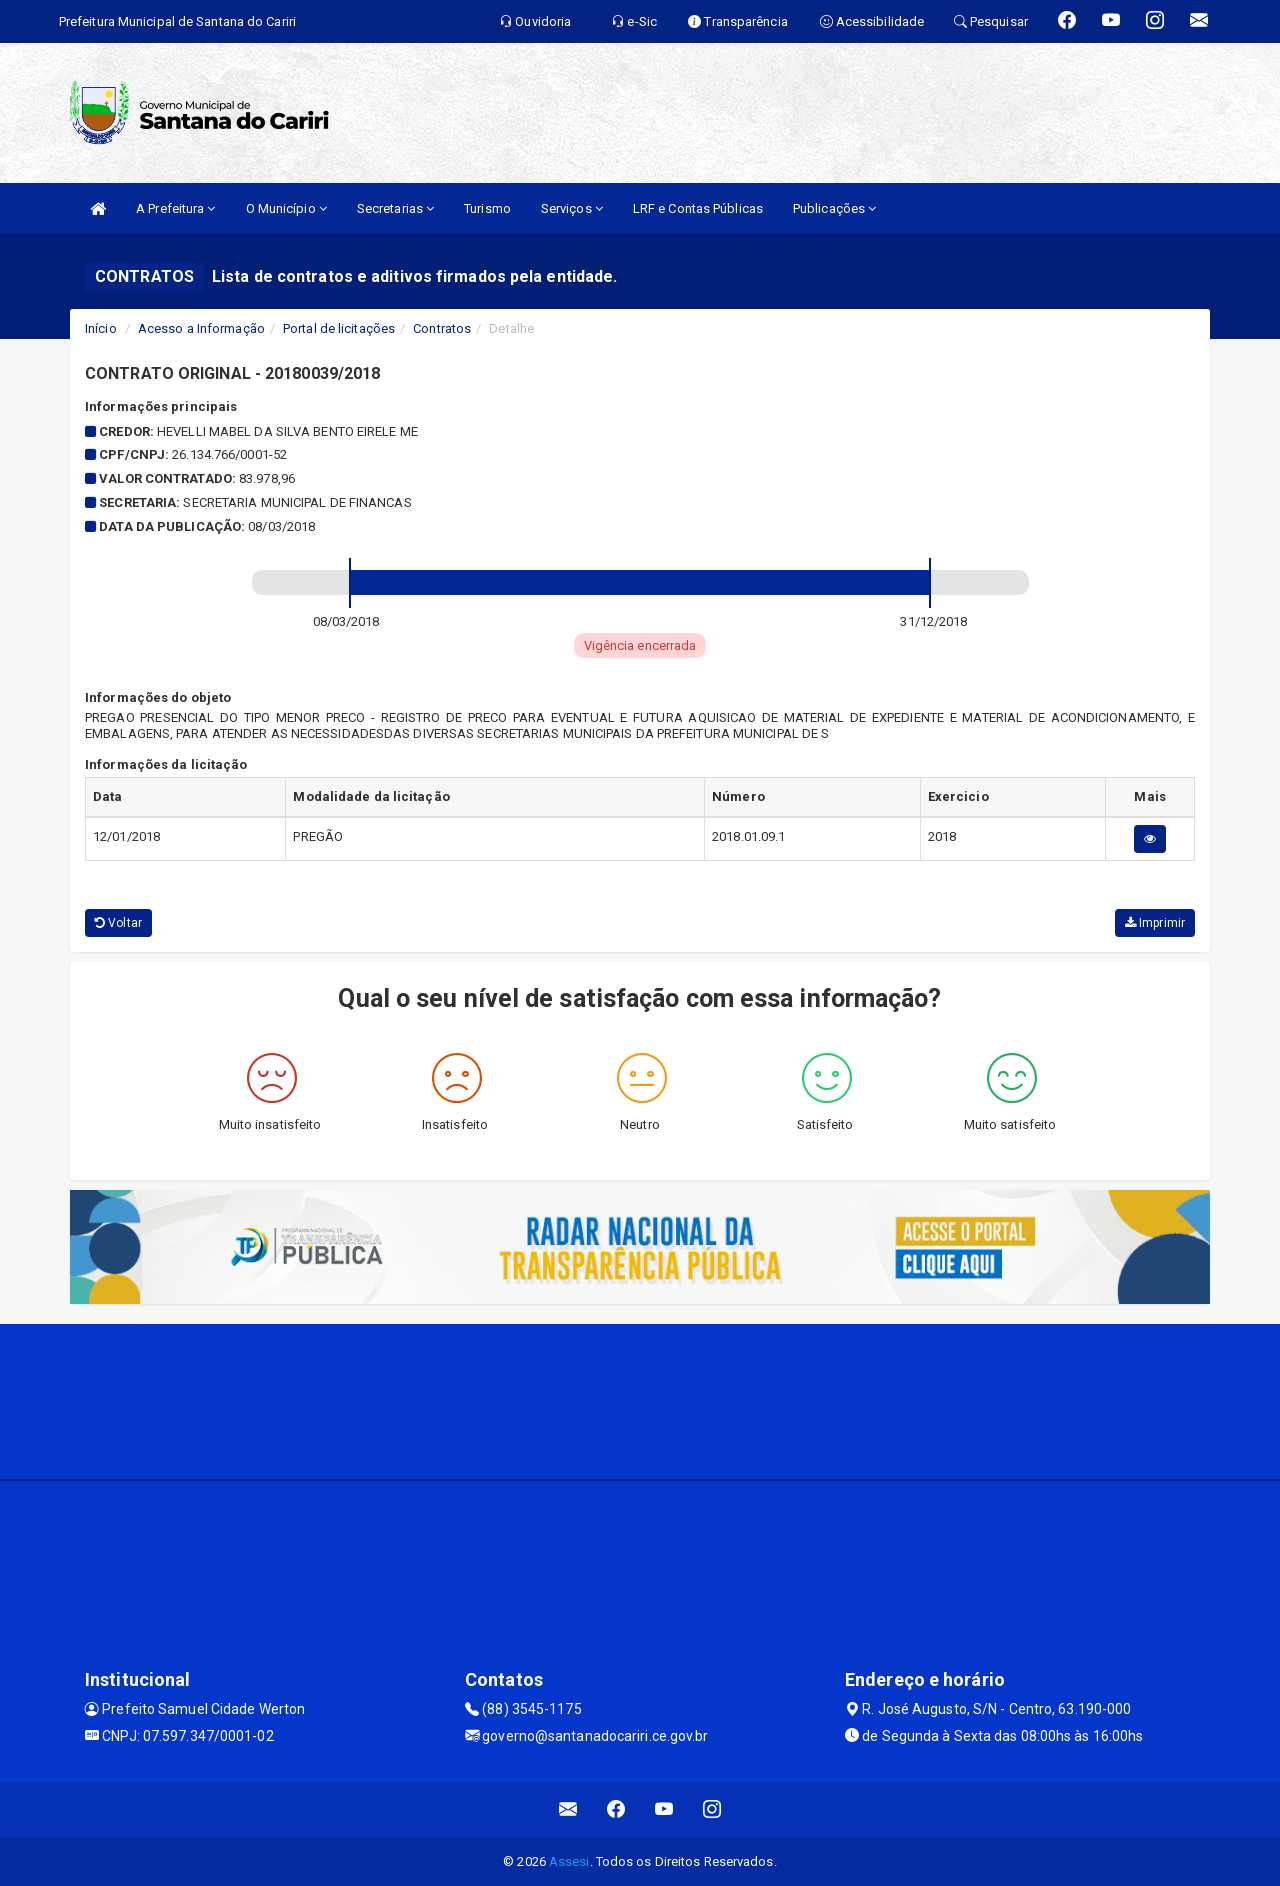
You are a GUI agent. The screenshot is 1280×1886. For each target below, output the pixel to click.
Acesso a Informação (201, 328)
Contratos (442, 328)
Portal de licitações (339, 328)
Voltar (118, 923)
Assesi (569, 1861)
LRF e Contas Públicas (698, 208)
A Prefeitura (175, 208)
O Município (286, 208)
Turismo (487, 208)
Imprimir (1155, 923)
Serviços (572, 208)
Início (101, 328)
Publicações (834, 208)
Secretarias (395, 208)
